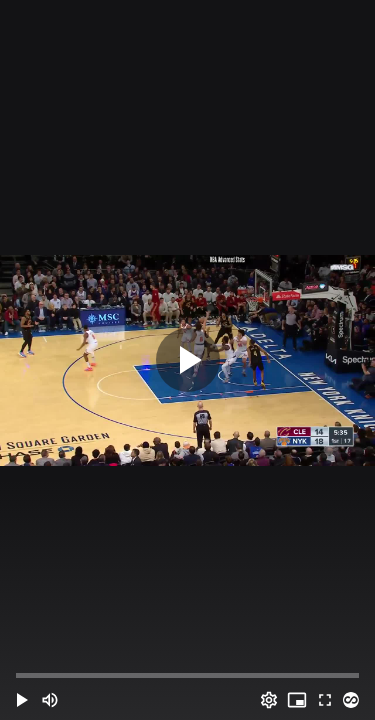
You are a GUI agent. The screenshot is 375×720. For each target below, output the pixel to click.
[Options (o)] (269, 700)
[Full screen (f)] (325, 700)
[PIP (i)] (297, 700)
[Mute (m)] (50, 700)
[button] (22, 700)
